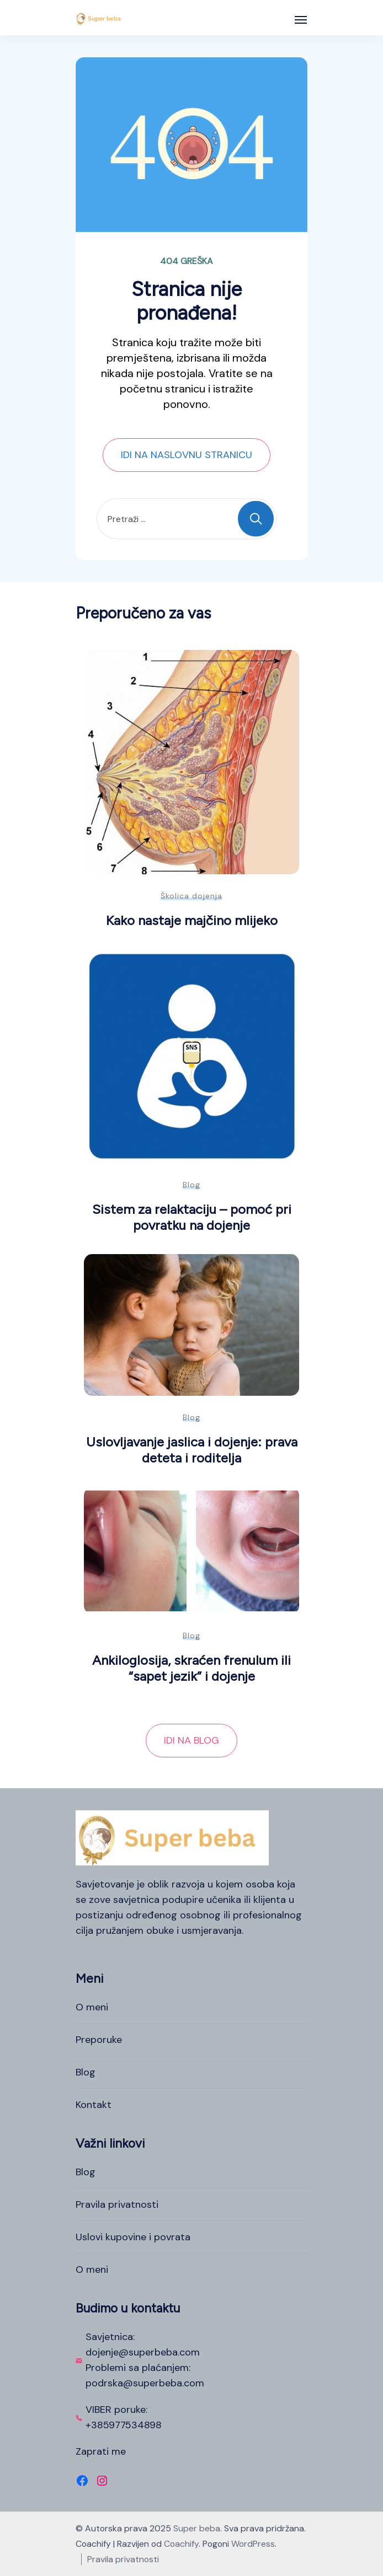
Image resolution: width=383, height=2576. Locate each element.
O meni (92, 2007)
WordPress (253, 2544)
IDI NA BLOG (191, 1740)
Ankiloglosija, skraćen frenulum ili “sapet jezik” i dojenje (191, 1668)
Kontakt (93, 2104)
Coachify (181, 2544)
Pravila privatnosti (117, 2204)
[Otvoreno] (300, 19)
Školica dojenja (191, 896)
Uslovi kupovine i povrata (133, 2237)
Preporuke (99, 2039)
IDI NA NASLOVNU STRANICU (186, 454)
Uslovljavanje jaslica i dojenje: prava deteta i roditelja (191, 1450)
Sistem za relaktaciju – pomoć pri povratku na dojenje (191, 1217)
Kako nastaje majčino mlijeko (192, 920)
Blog (191, 1185)
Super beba (196, 2528)
